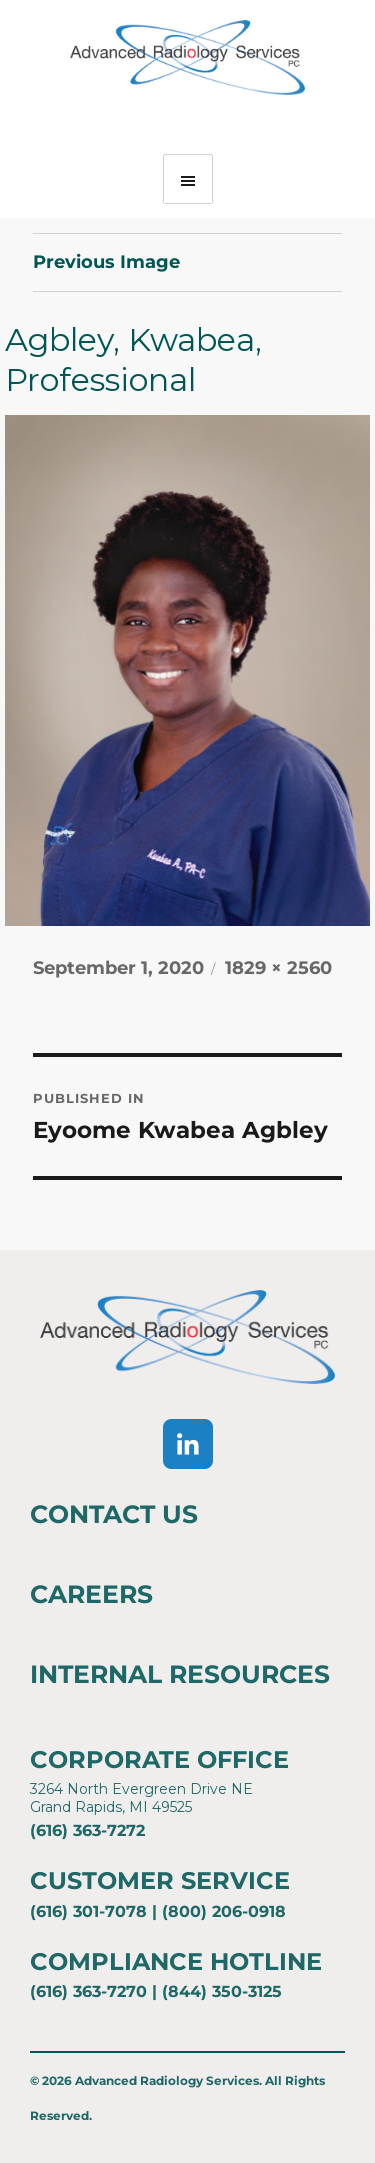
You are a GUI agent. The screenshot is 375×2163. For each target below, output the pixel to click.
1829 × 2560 (278, 968)
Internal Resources (180, 1674)
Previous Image (106, 262)
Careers (91, 1594)
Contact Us (114, 1514)
